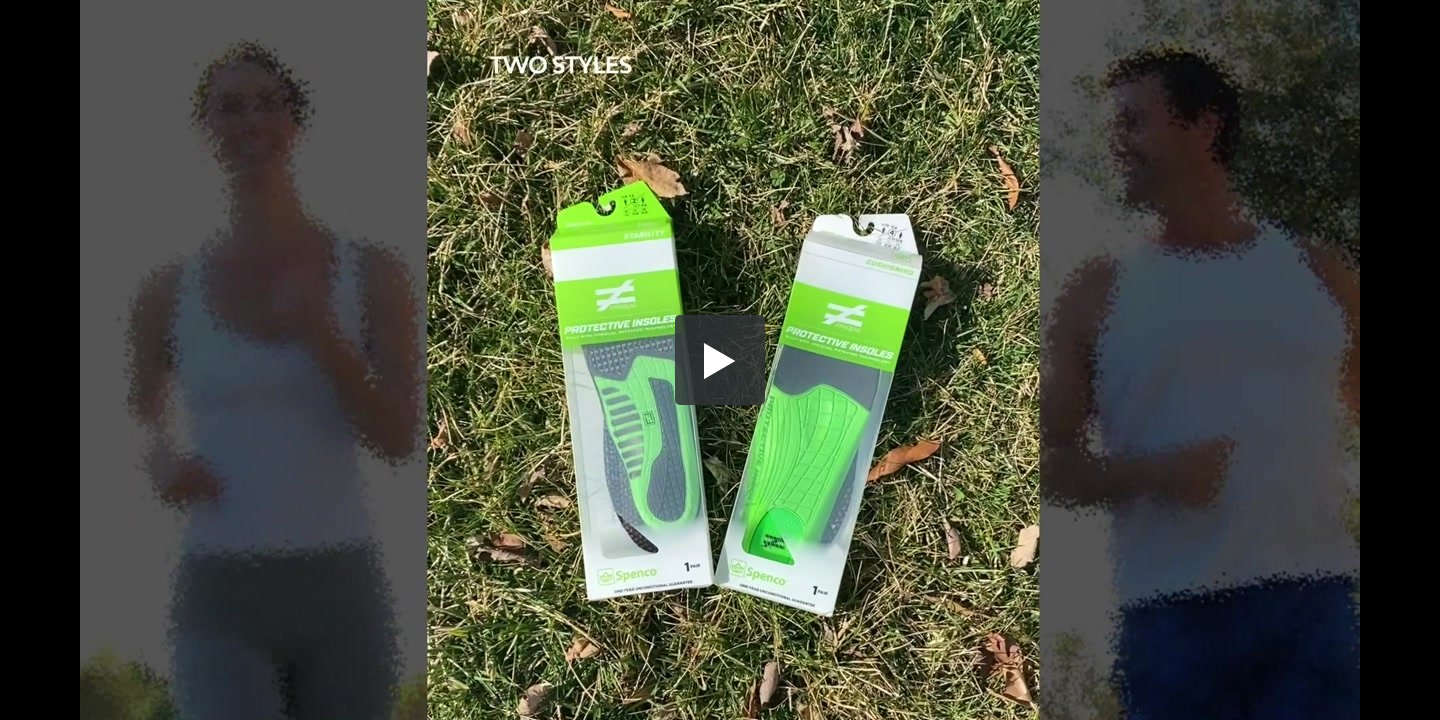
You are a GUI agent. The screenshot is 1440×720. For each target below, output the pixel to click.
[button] (720, 360)
